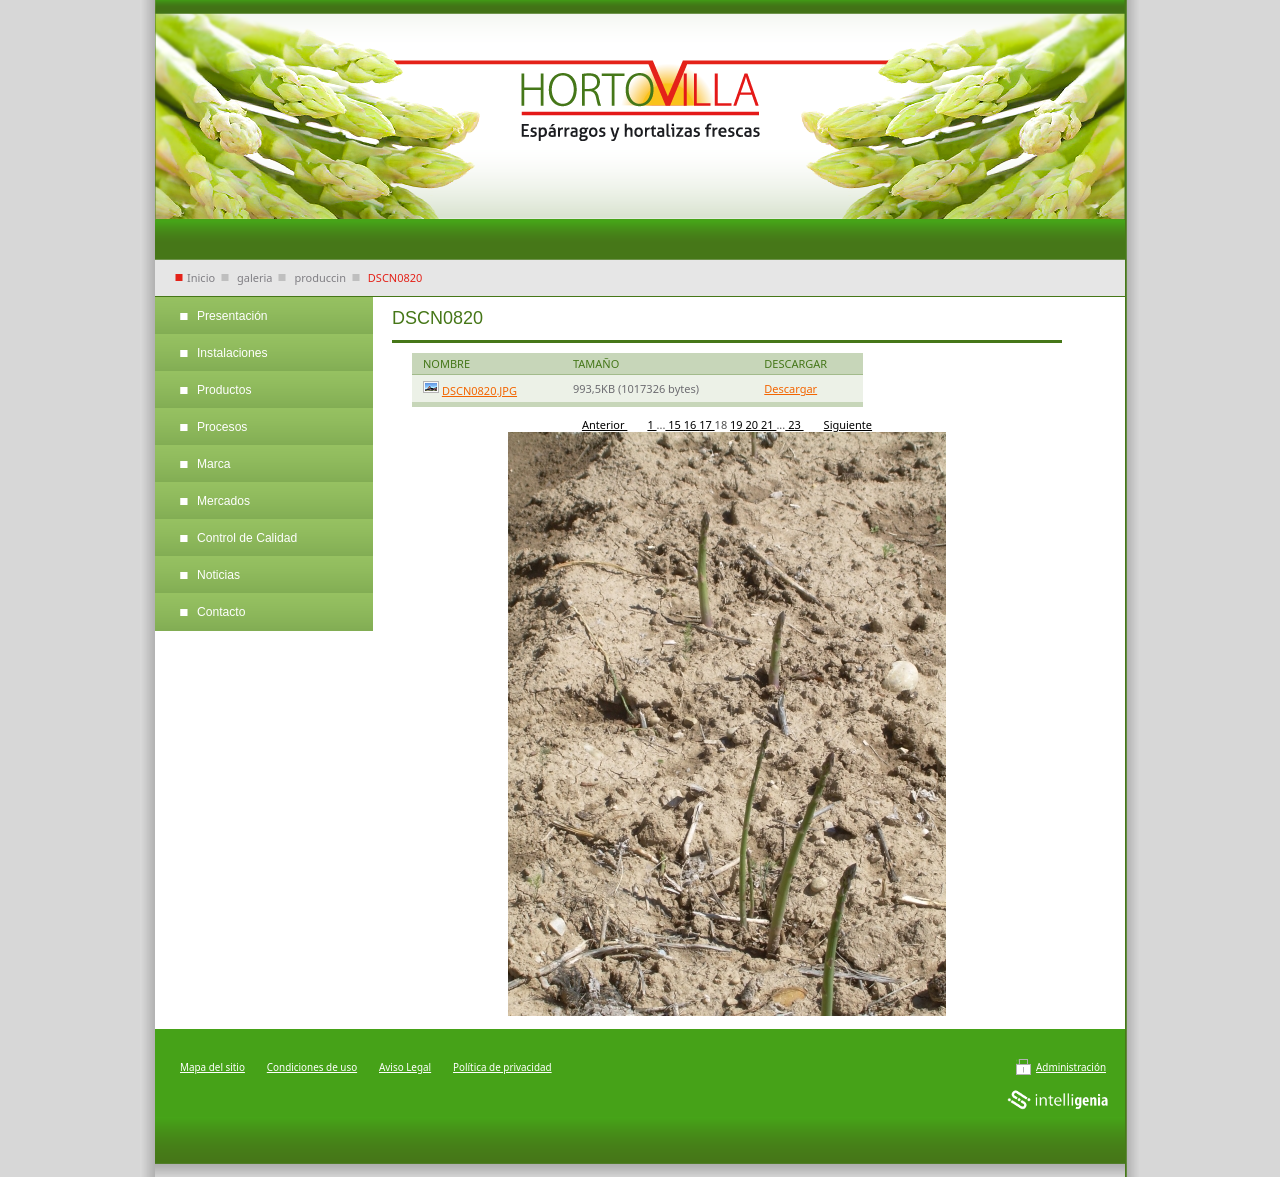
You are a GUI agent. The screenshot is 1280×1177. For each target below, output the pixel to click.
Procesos (222, 427)
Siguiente (848, 424)
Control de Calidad (247, 538)
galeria (255, 277)
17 (706, 424)
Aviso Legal (405, 1067)
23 (794, 424)
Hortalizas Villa (640, 110)
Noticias (218, 575)
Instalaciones (232, 353)
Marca (214, 464)
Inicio (201, 277)
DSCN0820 (395, 277)
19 (737, 424)
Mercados (223, 501)
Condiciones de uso (312, 1067)
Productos (224, 390)
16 (691, 424)
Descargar (790, 388)
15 (674, 424)
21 (768, 424)
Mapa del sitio (212, 1067)
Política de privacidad (502, 1067)
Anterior (604, 424)
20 (753, 424)
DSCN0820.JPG (479, 390)
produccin (320, 277)
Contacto (221, 612)
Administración (1071, 1067)
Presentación (232, 316)
